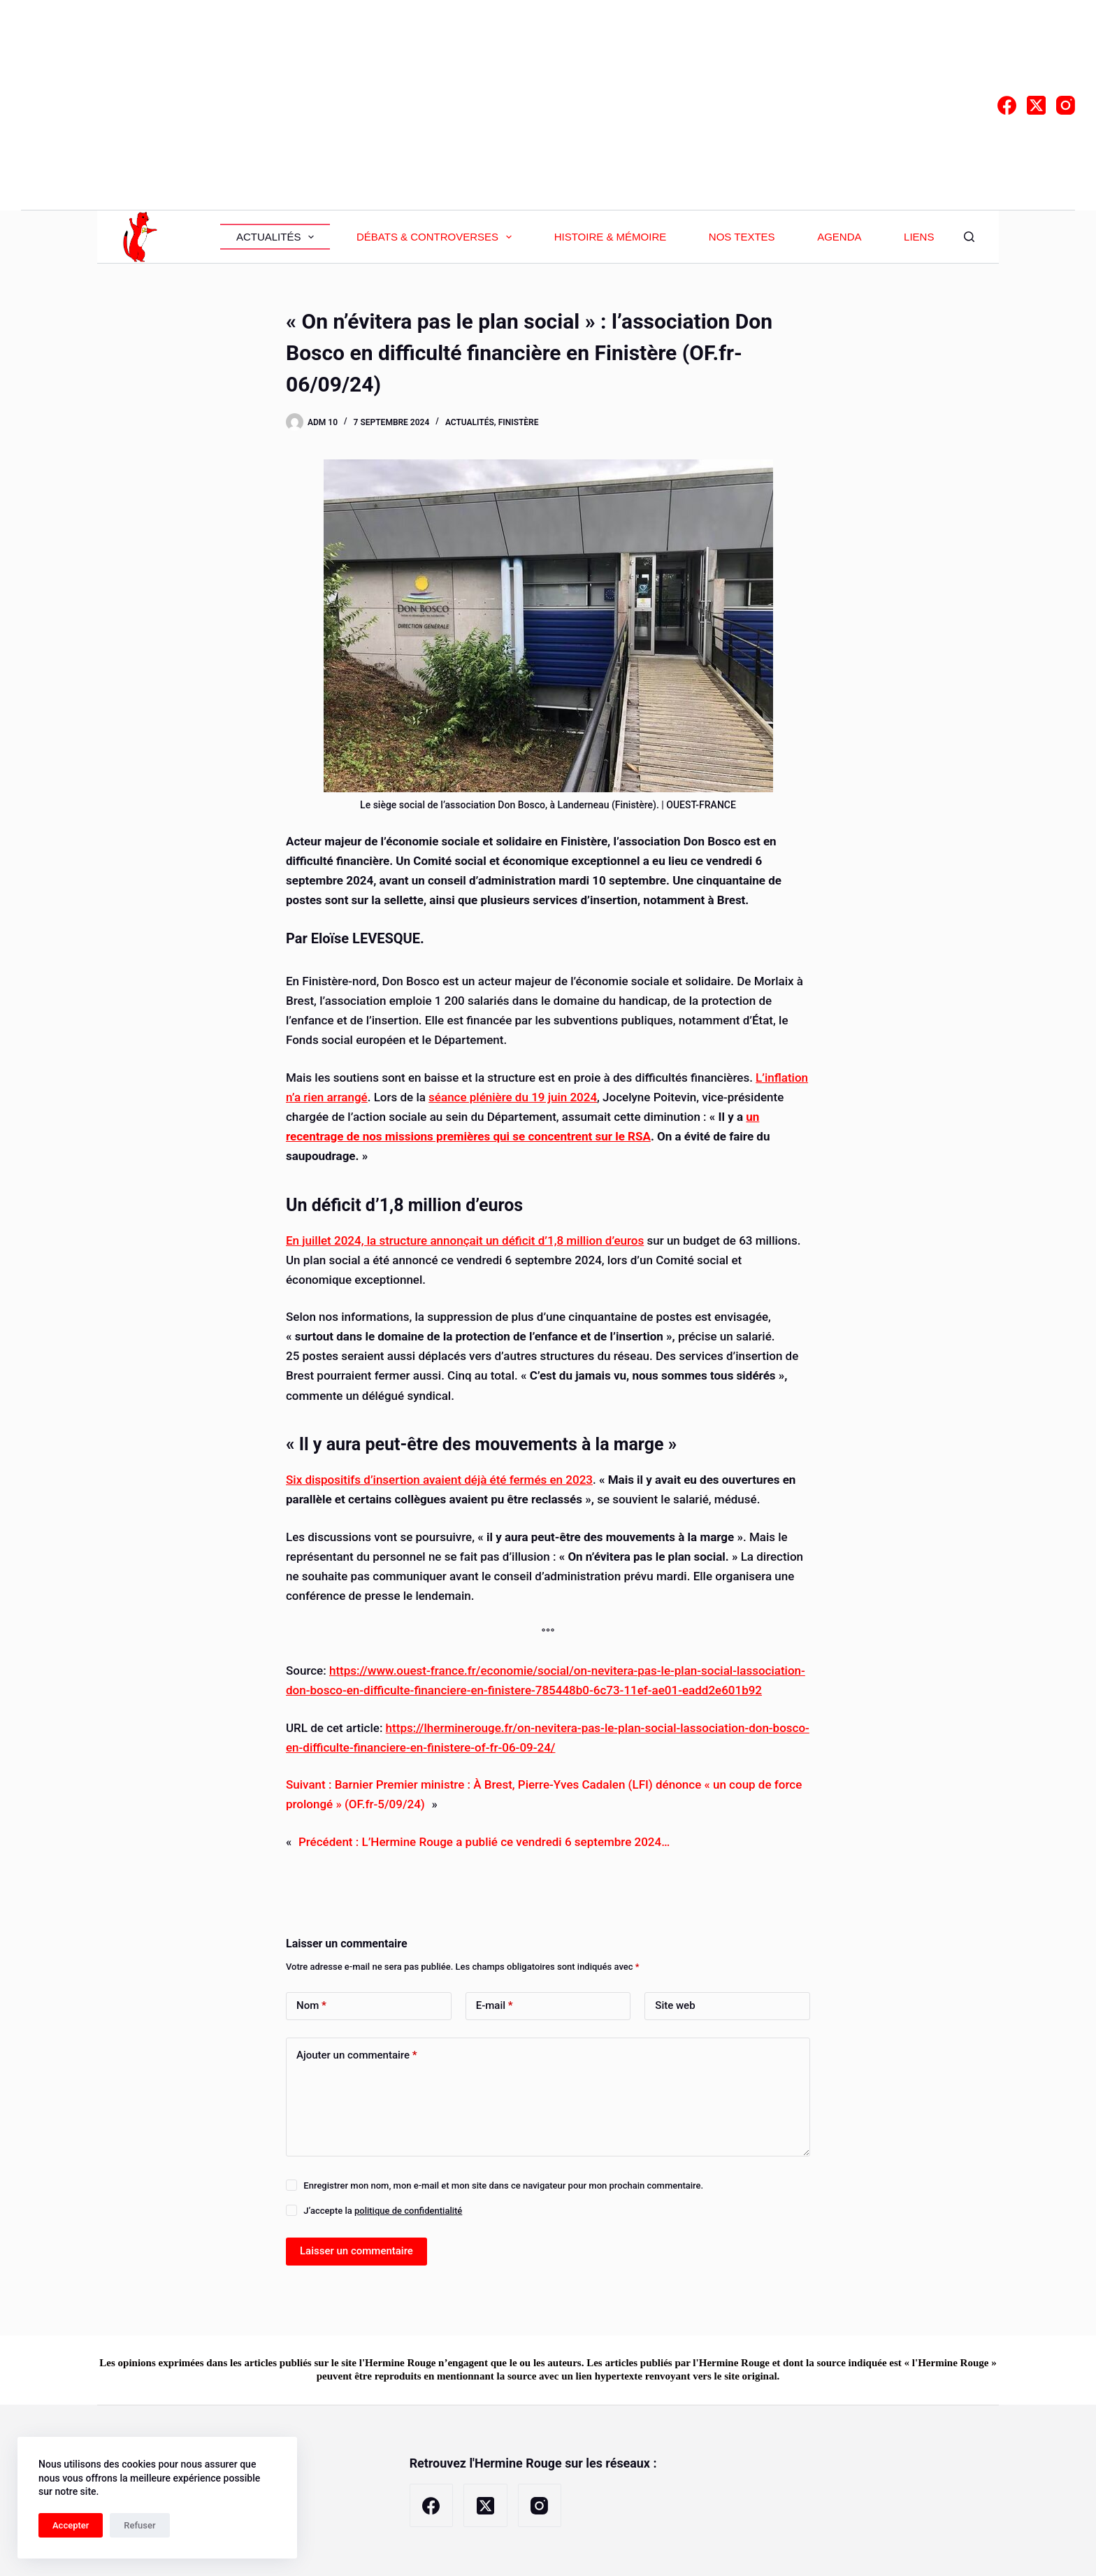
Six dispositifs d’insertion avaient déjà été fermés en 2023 (439, 1480)
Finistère (518, 422)
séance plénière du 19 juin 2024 (512, 1097)
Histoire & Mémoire (610, 237)
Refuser (139, 2525)
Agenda (839, 237)
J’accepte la (382, 2210)
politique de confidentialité (408, 2210)
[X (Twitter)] (1036, 105)
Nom (311, 2006)
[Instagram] (1065, 105)
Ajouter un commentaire (356, 2055)
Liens (919, 237)
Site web (675, 2005)
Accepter (70, 2525)
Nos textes (742, 237)
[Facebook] (1006, 105)
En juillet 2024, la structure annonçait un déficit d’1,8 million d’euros (465, 1240)
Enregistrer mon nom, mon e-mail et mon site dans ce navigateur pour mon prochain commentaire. (503, 2185)
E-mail (494, 2006)
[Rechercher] (969, 236)
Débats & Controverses (436, 237)
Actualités (278, 237)
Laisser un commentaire (356, 2251)
